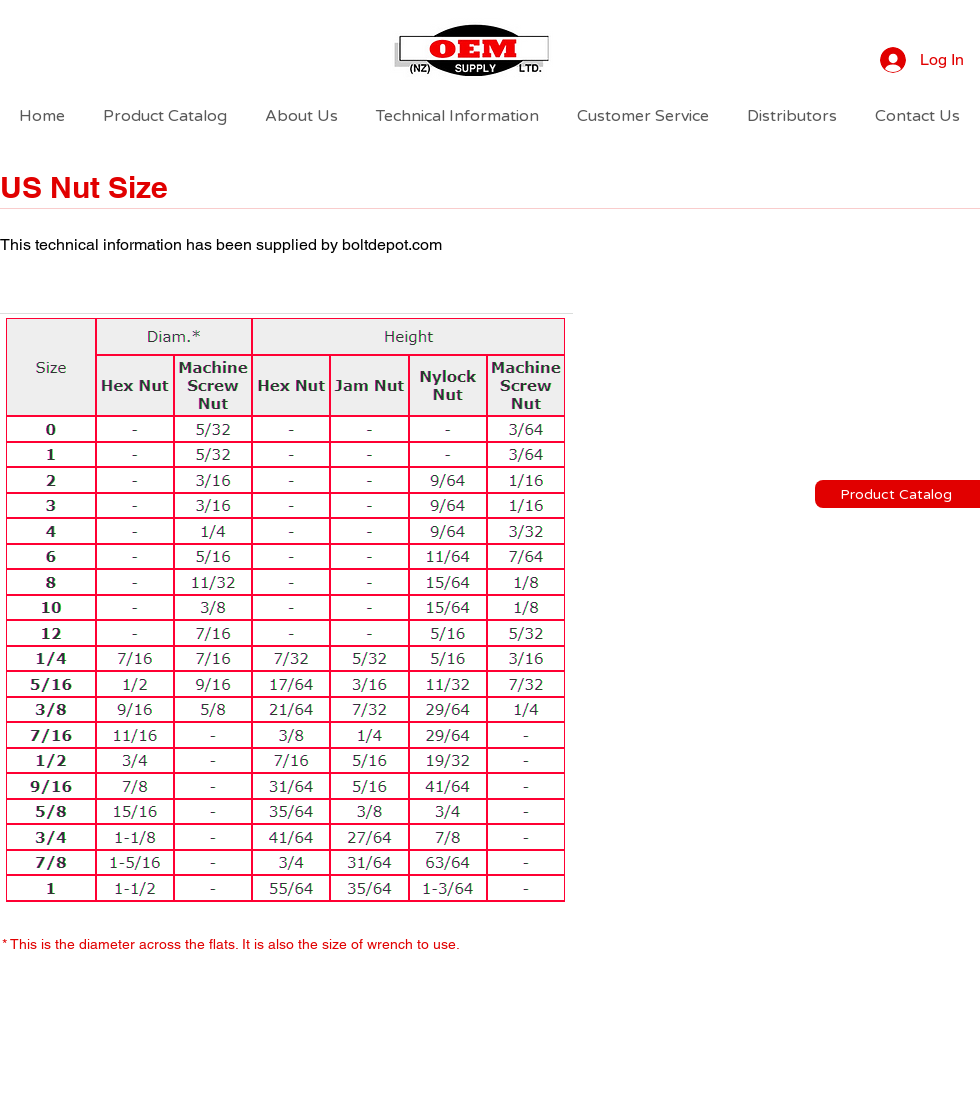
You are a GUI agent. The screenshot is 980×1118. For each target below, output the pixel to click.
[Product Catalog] (897, 494)
